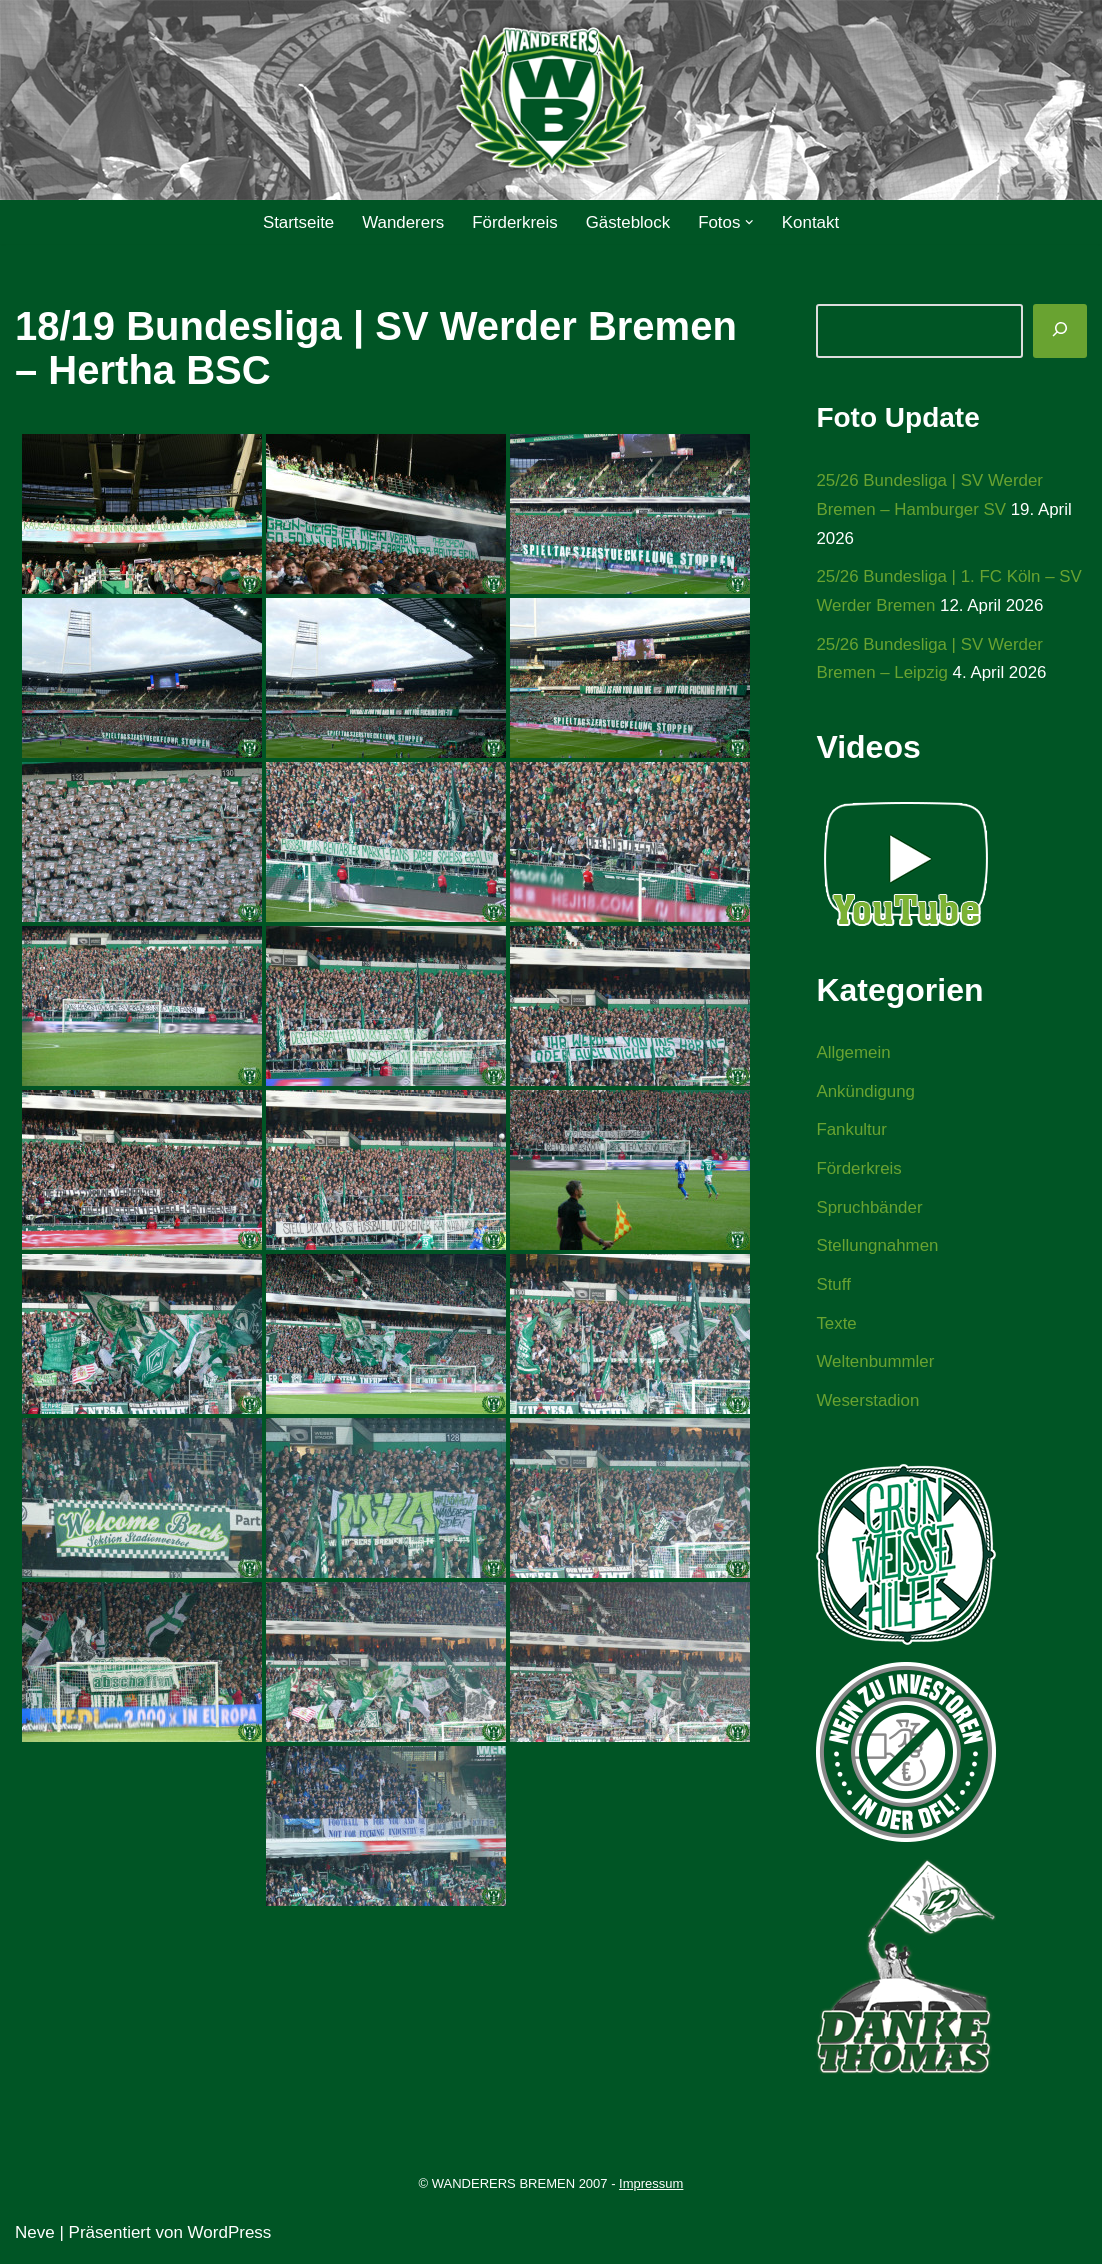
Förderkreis (515, 222)
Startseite (297, 222)
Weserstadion (868, 1404)
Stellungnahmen (877, 1248)
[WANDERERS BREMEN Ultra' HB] (551, 100)
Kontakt (812, 222)
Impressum (651, 2187)
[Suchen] (1060, 331)
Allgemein (853, 1054)
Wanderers (402, 222)
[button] (750, 222)
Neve (35, 2236)
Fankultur (851, 1131)
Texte (836, 1326)
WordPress (230, 2236)
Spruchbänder (869, 1209)
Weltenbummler (875, 1365)
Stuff (833, 1287)
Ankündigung (865, 1092)
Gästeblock (628, 222)
